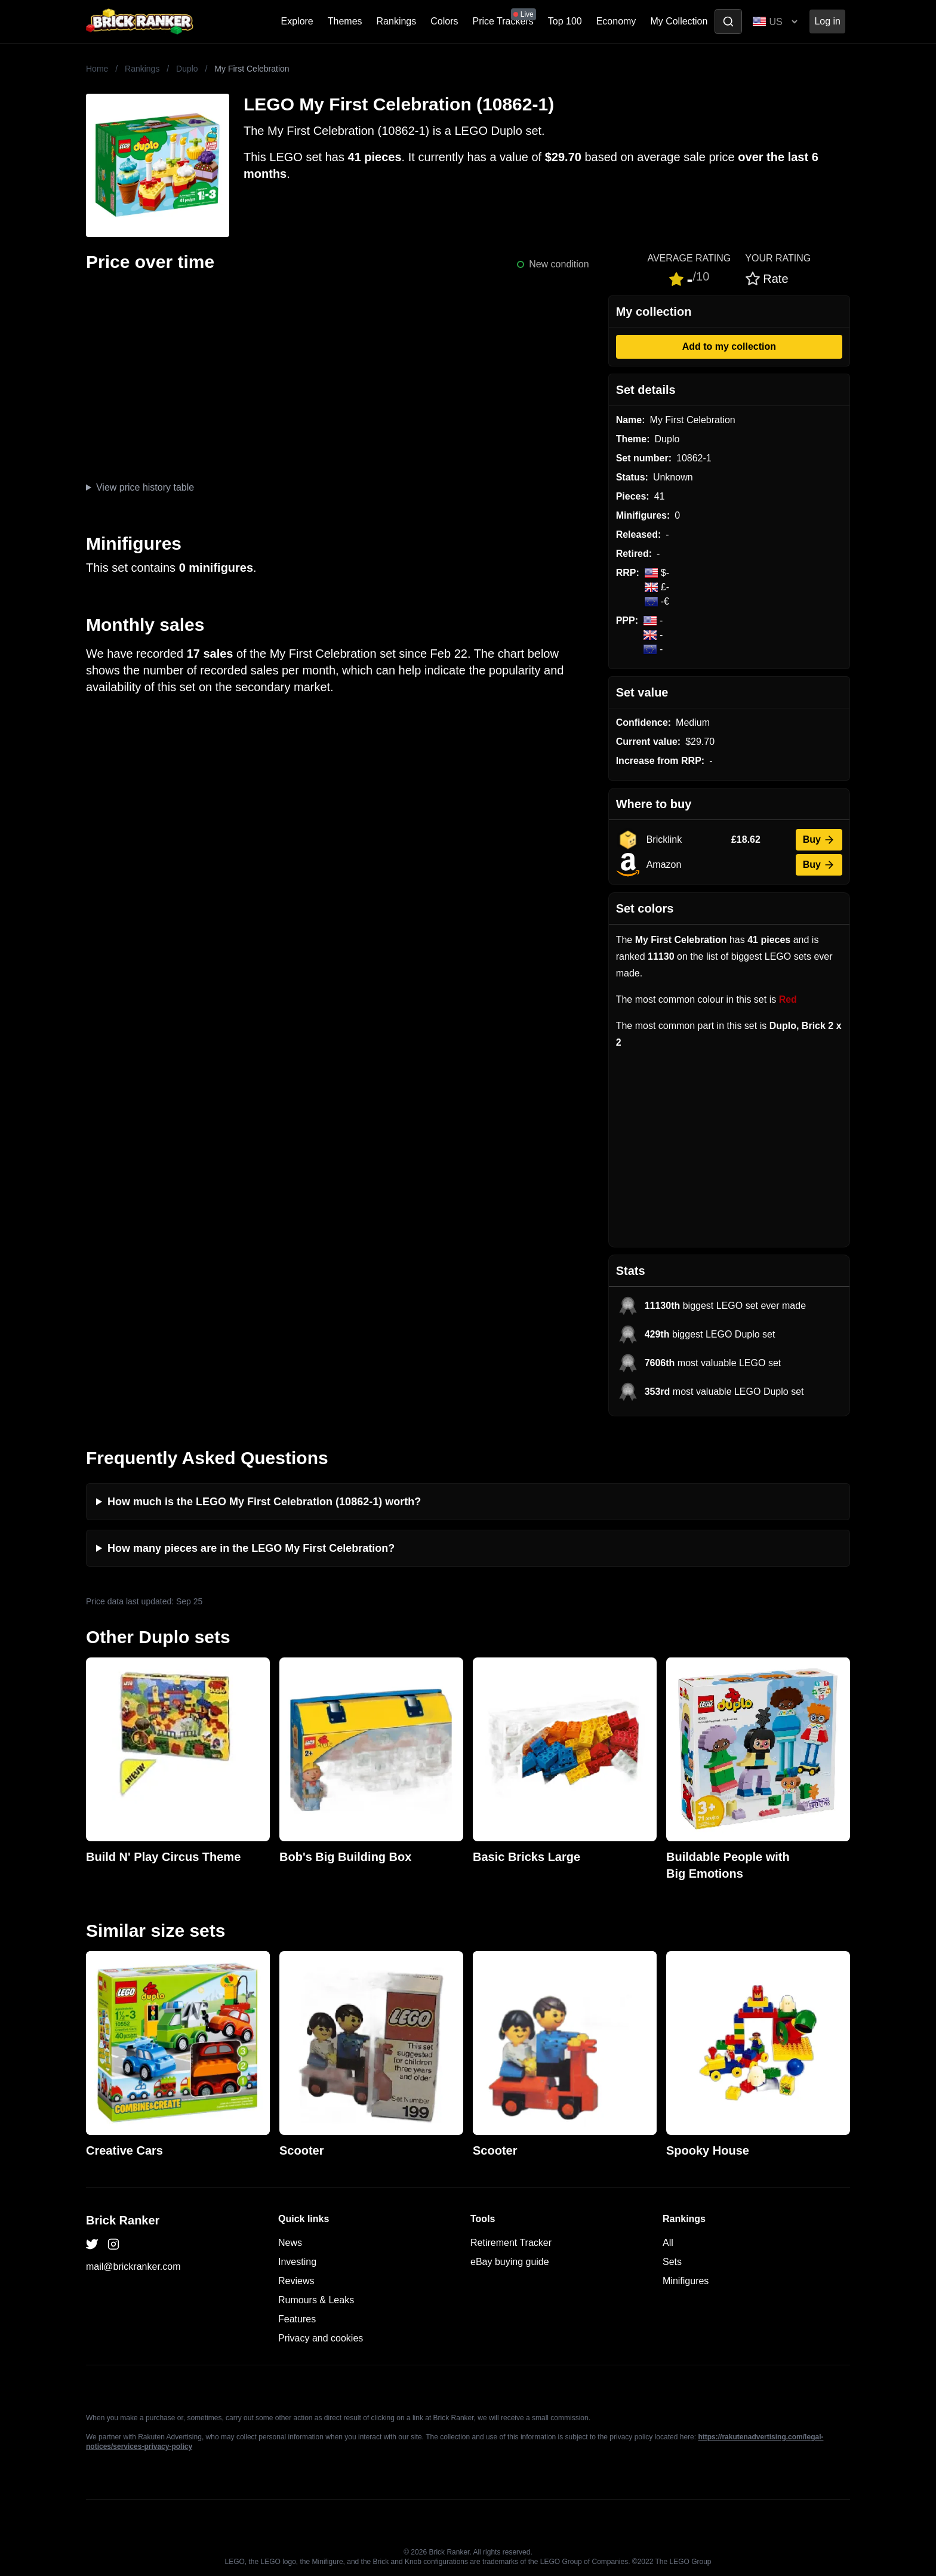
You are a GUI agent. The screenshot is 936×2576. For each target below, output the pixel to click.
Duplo (187, 68)
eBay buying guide (509, 2262)
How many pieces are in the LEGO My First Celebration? (251, 1548)
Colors (444, 21)
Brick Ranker (122, 2220)
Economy (616, 21)
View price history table (145, 487)
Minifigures (686, 2281)
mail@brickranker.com (133, 2266)
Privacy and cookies (320, 2338)
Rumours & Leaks (316, 2300)
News (290, 2243)
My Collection (678, 21)
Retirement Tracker (511, 2243)
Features (297, 2319)
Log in (827, 21)
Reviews (296, 2281)
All (668, 2243)
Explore (297, 21)
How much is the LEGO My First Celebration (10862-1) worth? (264, 1502)
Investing (297, 2262)
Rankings (397, 21)
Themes (345, 21)
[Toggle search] (728, 21)
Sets (672, 2262)
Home (97, 68)
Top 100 (565, 21)
